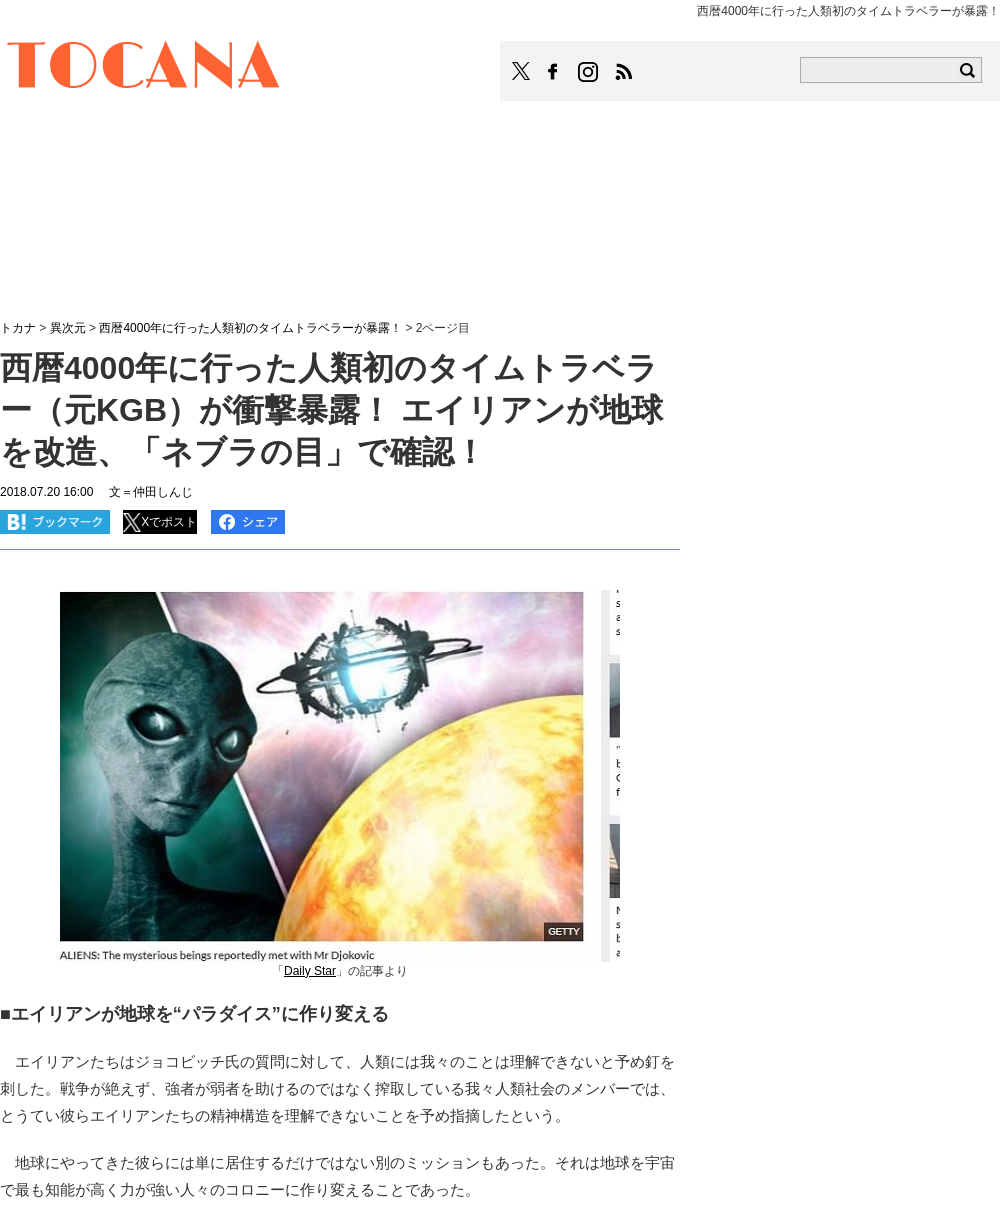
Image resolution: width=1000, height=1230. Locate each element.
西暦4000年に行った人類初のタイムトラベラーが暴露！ (250, 328)
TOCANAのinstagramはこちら (589, 72)
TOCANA (144, 68)
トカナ (18, 328)
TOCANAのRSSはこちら (624, 72)
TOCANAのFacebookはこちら (553, 72)
